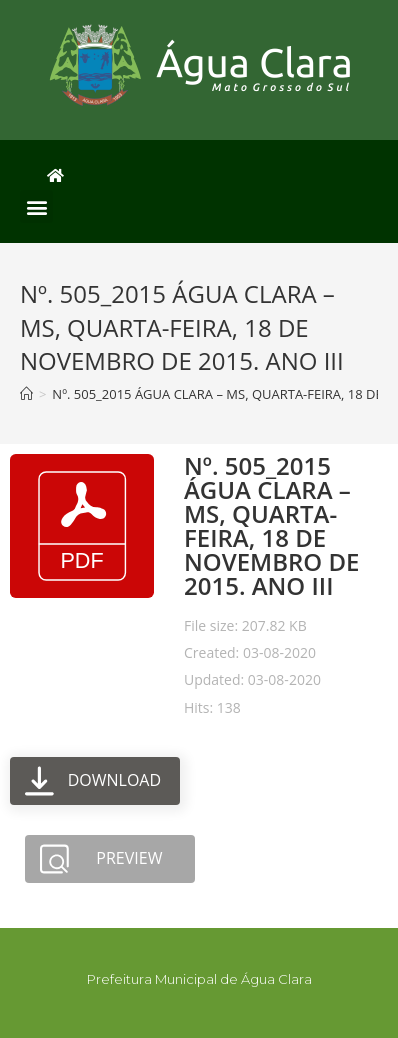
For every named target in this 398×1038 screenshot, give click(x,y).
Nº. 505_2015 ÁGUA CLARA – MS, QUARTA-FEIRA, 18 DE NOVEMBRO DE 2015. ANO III (271, 525)
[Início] (26, 394)
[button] (36, 206)
